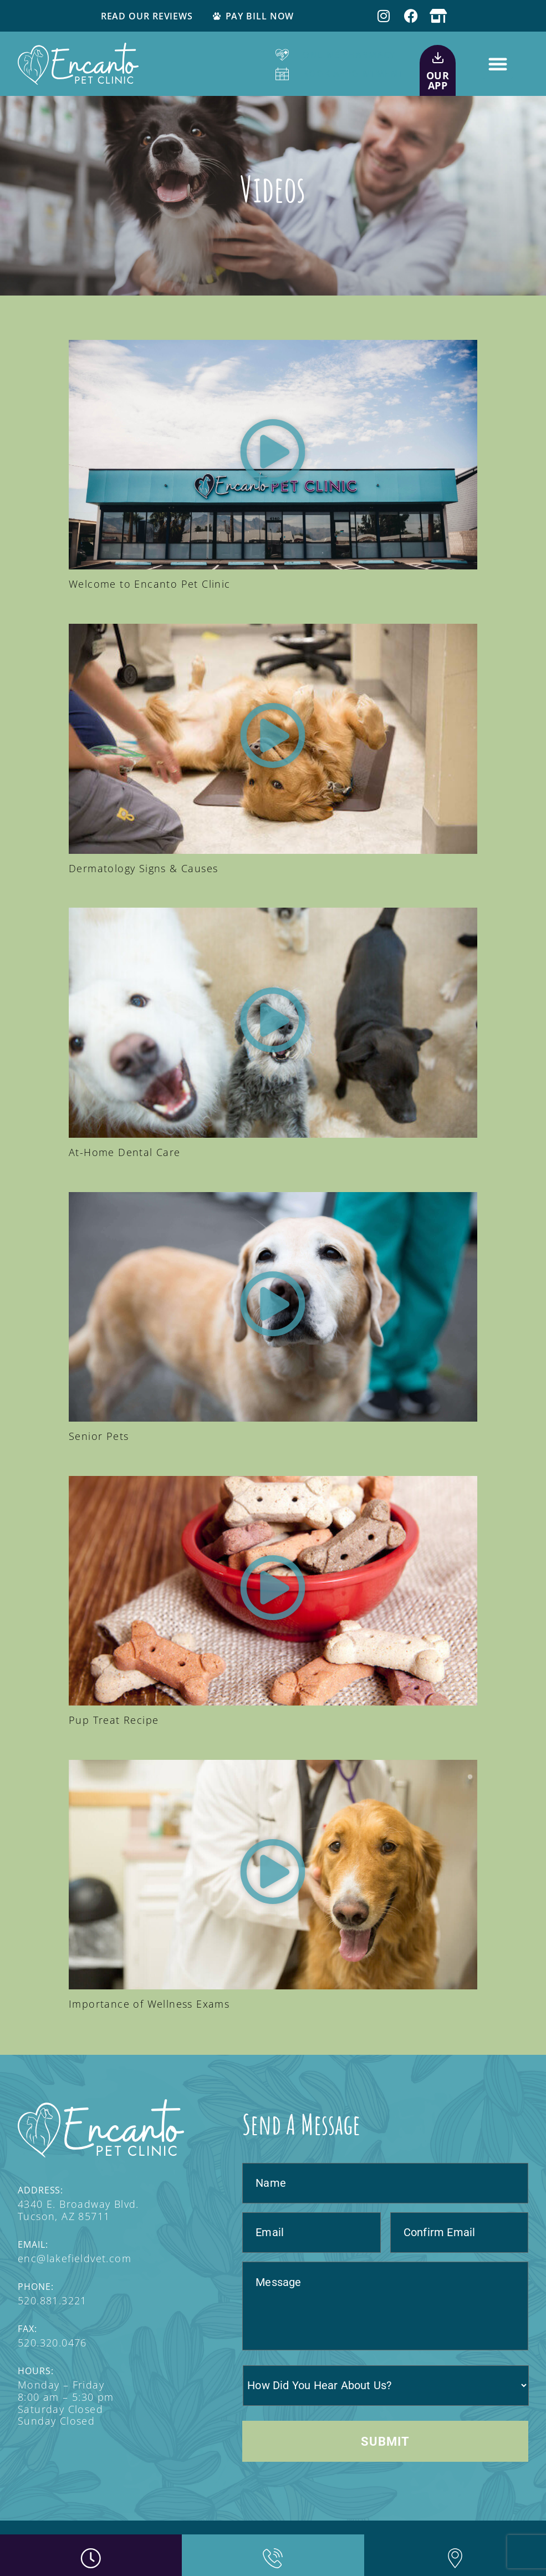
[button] (498, 64)
